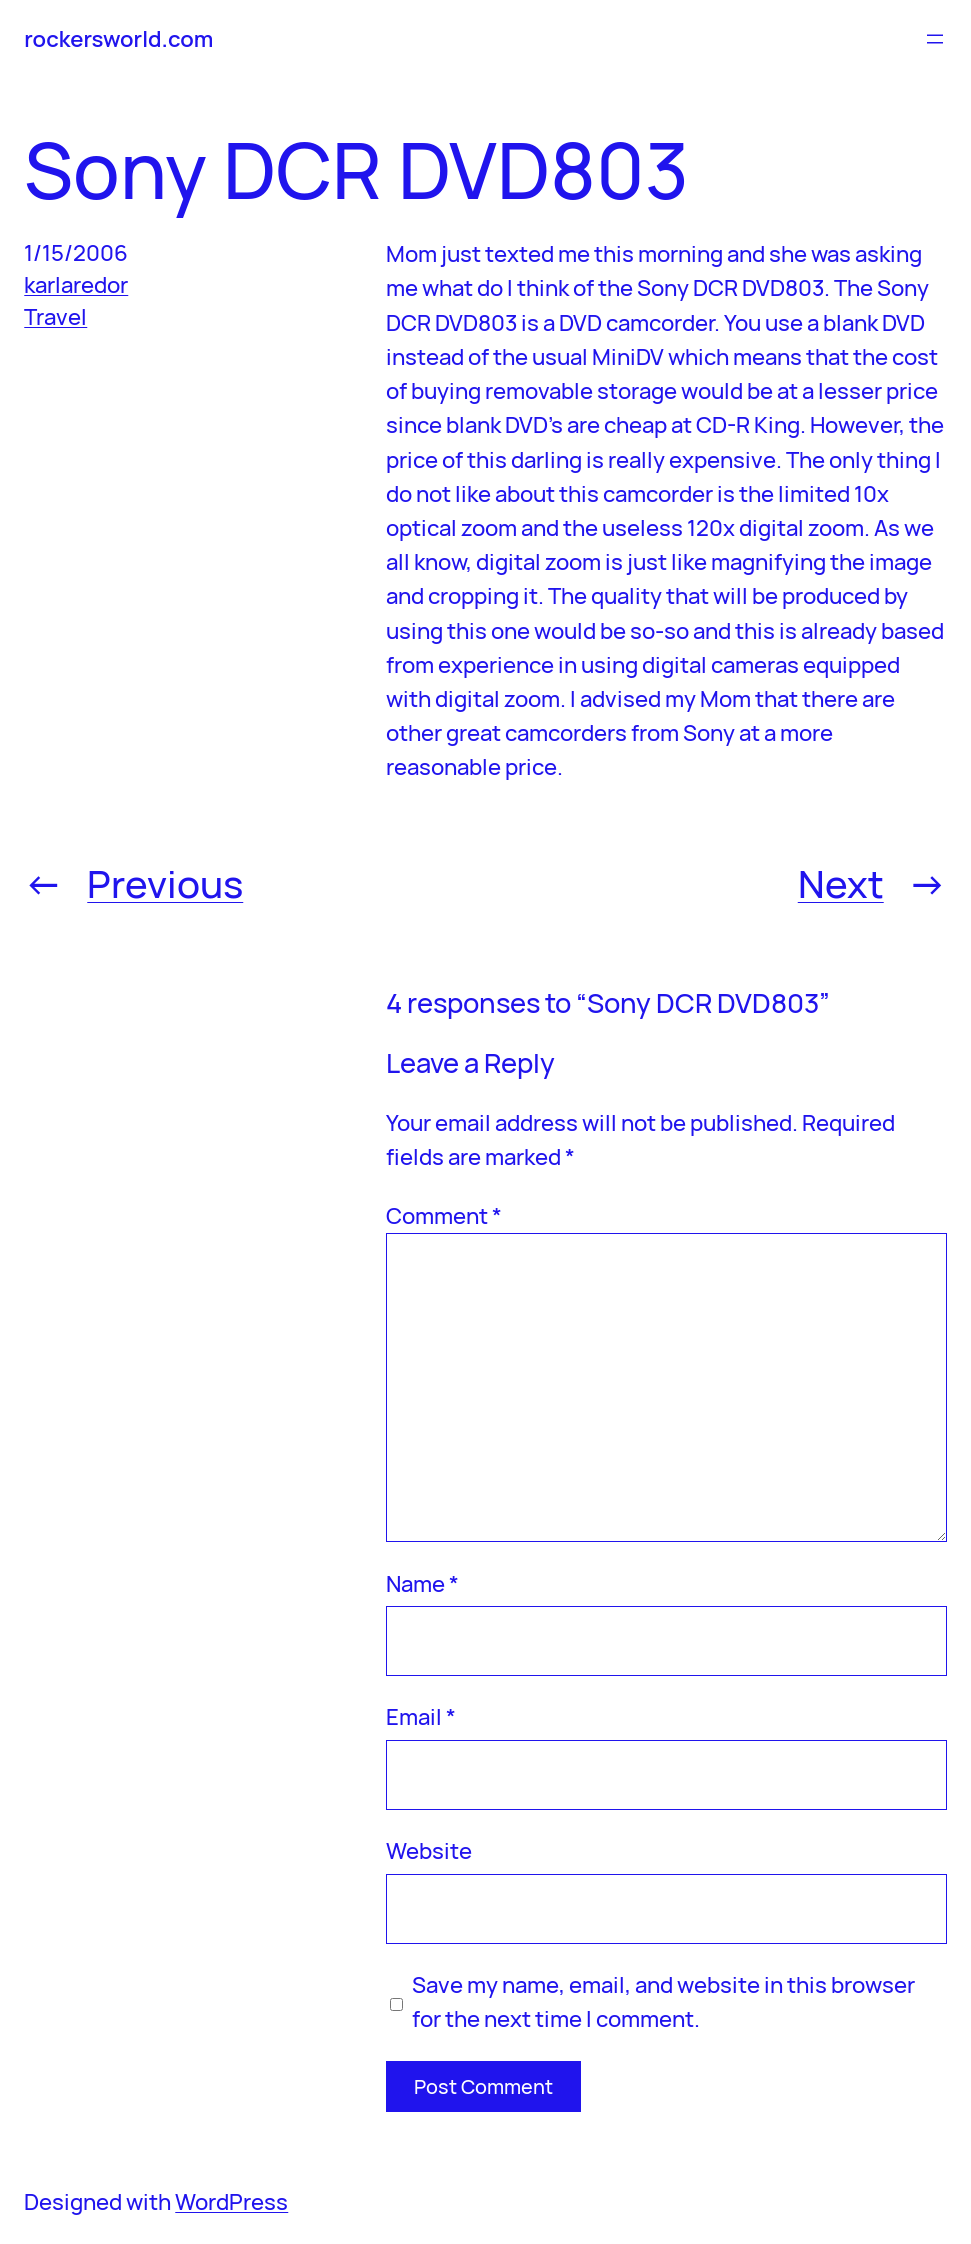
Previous (165, 883)
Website (429, 1850)
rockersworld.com (118, 38)
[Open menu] (935, 39)
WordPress (231, 2201)
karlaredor (76, 284)
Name (422, 1583)
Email (421, 1716)
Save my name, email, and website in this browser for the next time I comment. (663, 2001)
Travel (55, 316)
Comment (444, 1215)
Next (841, 883)
